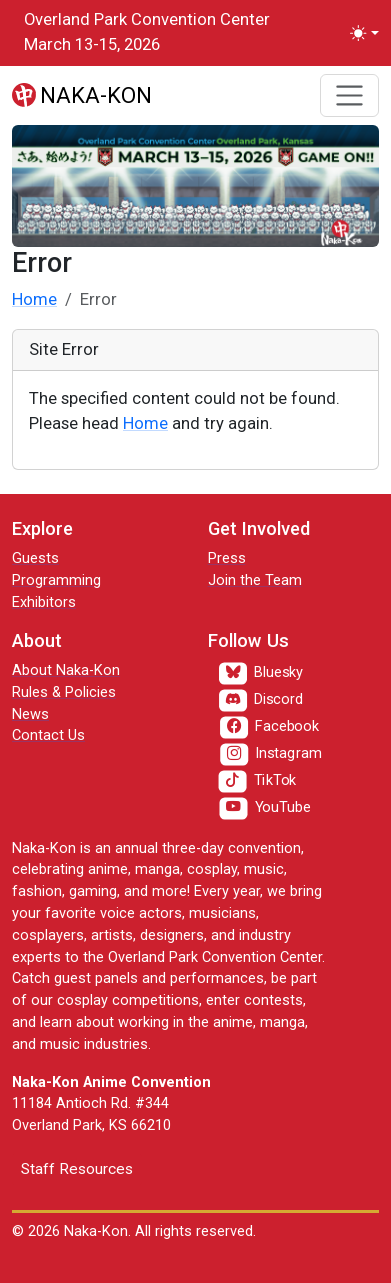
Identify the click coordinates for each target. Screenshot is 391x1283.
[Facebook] (269, 727)
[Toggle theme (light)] (364, 33)
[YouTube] (264, 808)
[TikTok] (257, 781)
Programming (56, 580)
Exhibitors (44, 602)
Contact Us (48, 735)
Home (34, 299)
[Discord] (261, 701)
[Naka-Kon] (82, 95)
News (30, 714)
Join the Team (255, 580)
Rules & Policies (64, 692)
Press (227, 558)
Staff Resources (77, 1169)
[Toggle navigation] (349, 95)
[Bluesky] (261, 674)
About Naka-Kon (66, 670)
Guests (35, 558)
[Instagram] (270, 754)
